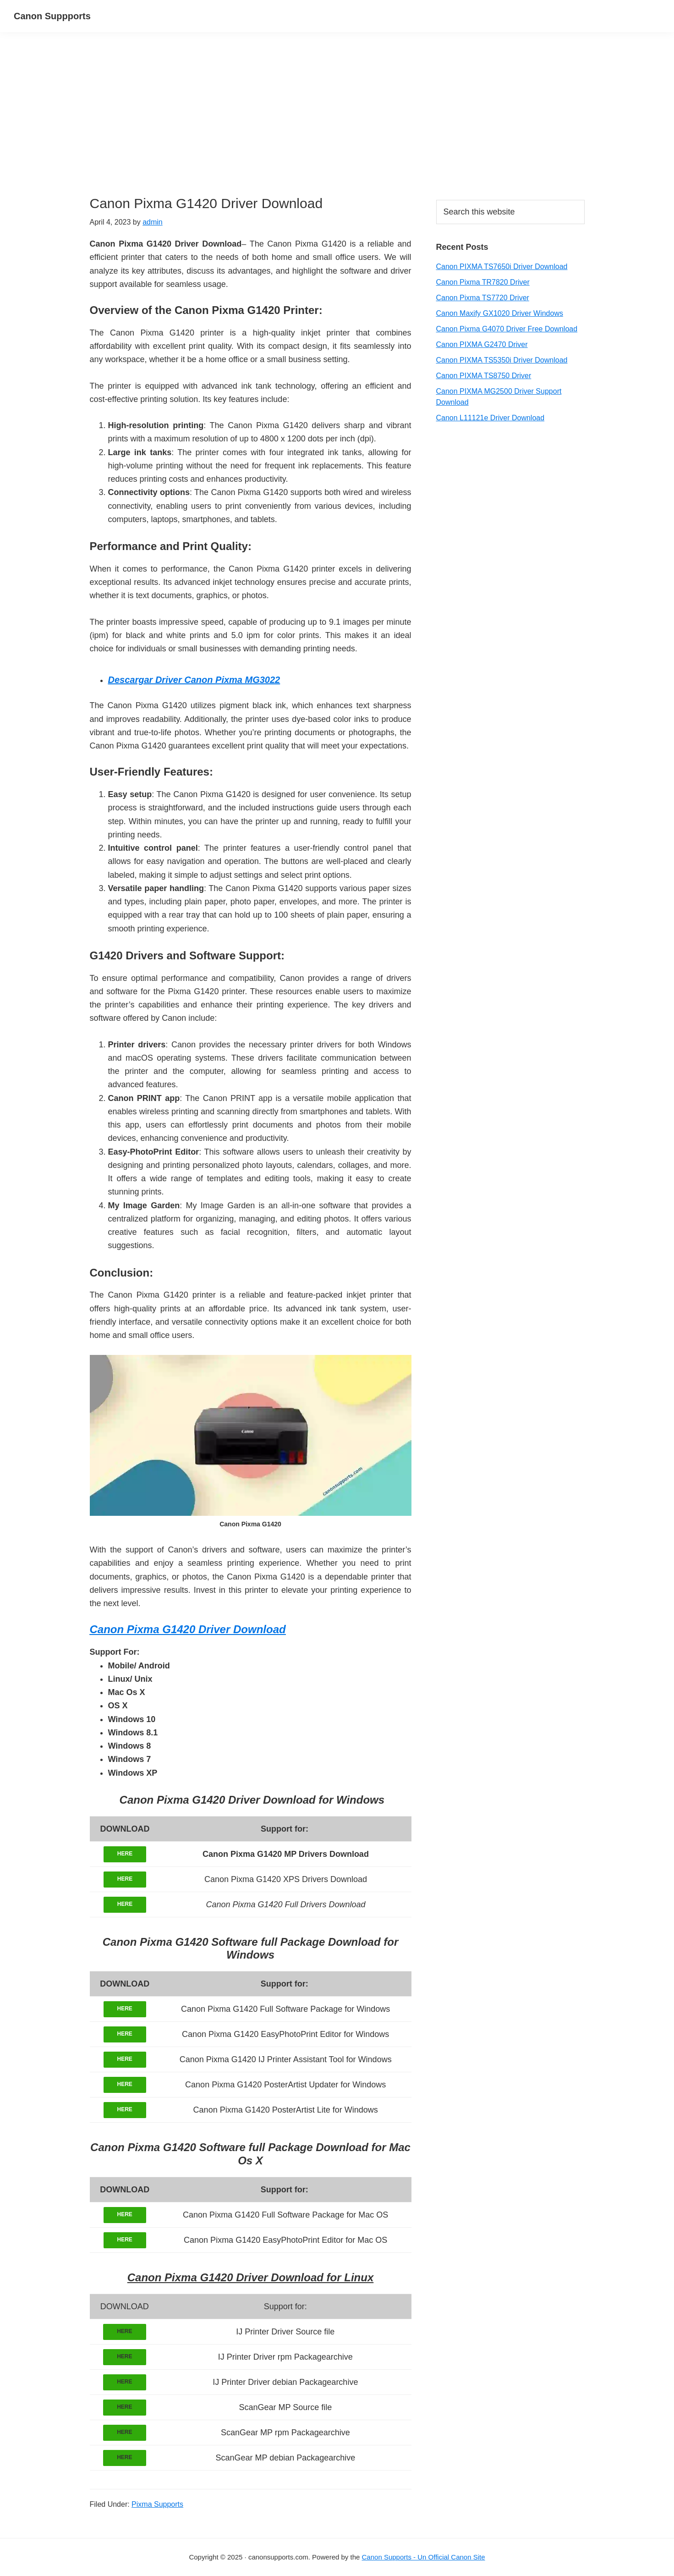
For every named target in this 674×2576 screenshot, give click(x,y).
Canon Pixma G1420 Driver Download (188, 1629)
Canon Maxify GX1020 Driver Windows (499, 313)
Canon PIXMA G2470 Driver (482, 344)
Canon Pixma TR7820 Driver (483, 282)
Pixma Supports (157, 2504)
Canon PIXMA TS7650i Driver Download (502, 266)
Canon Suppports (52, 16)
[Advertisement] (250, 127)
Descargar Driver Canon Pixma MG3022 (194, 680)
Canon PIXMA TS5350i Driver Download (502, 360)
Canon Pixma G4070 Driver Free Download (507, 329)
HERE (124, 1853)
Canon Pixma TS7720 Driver (482, 298)
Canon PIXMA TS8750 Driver (484, 376)
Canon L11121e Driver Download (490, 418)
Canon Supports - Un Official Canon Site (423, 2557)
